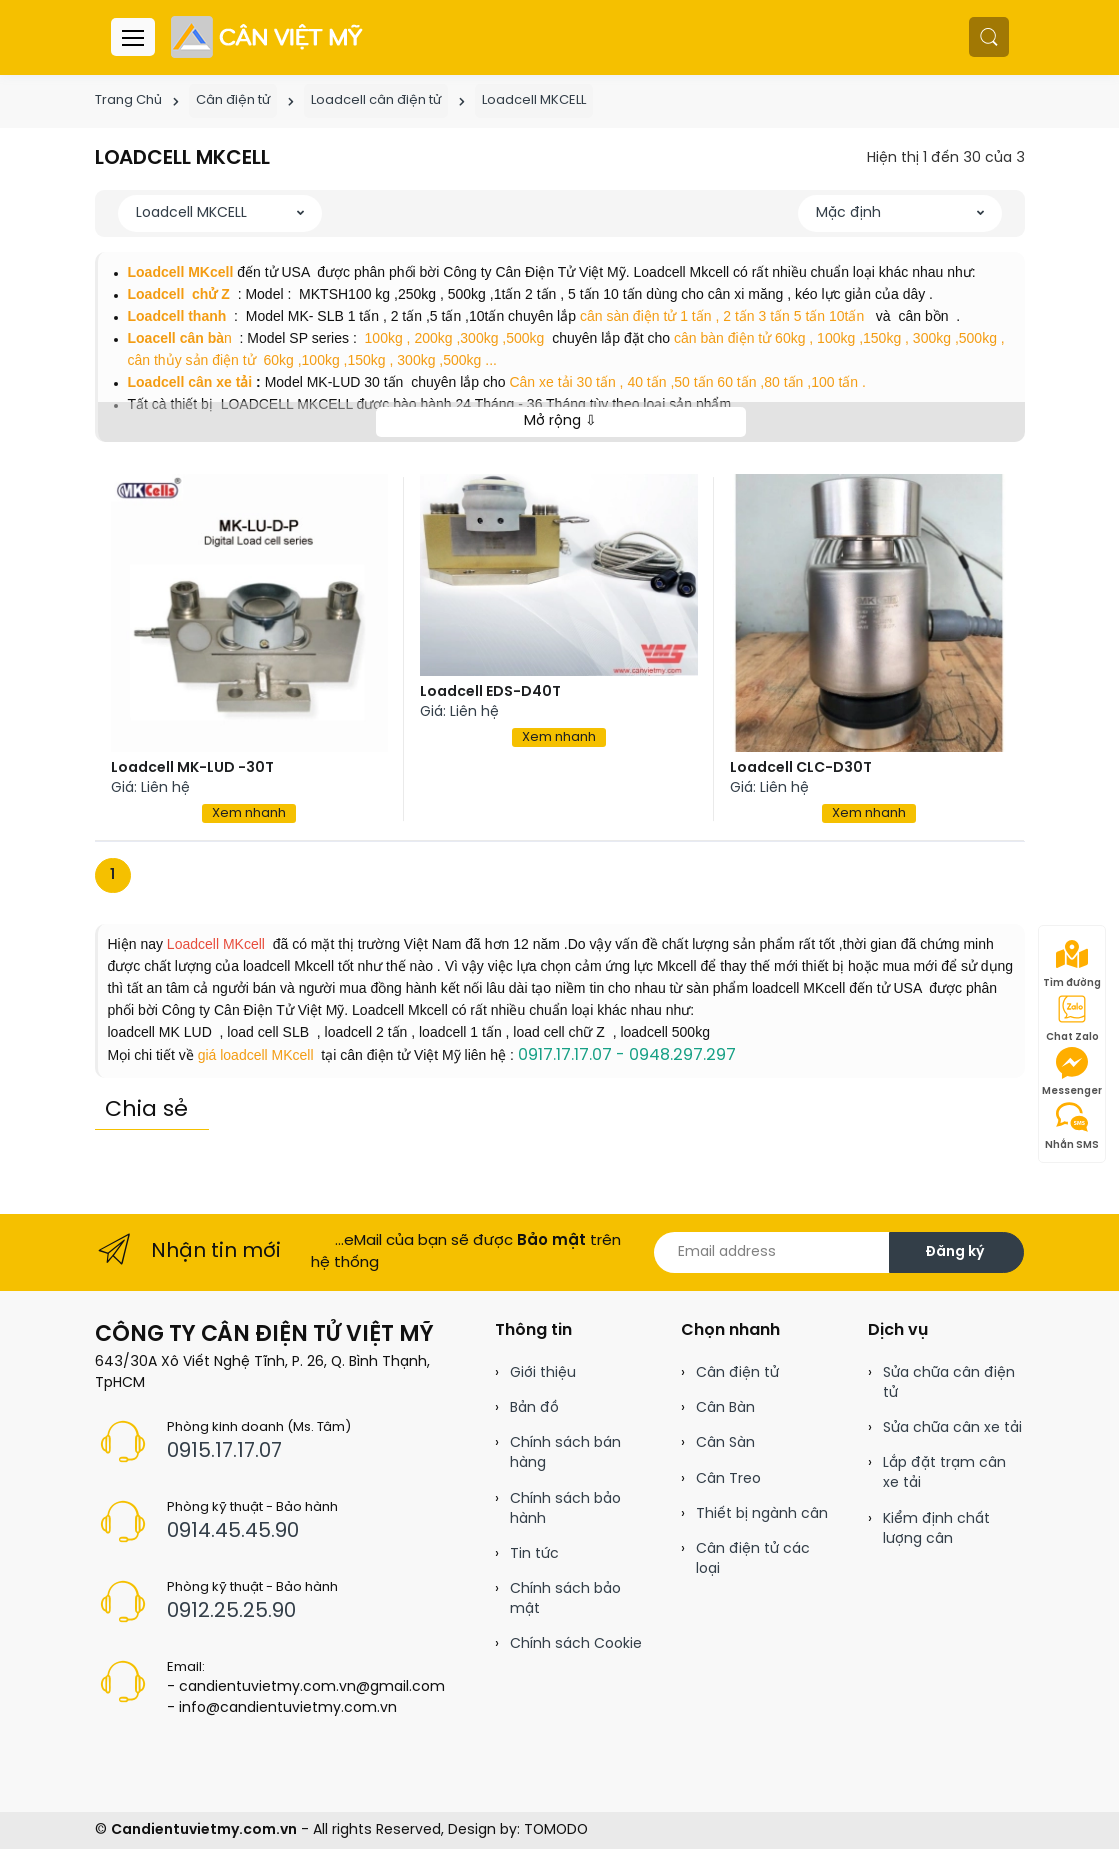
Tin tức (534, 1554)
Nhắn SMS (1072, 1126)
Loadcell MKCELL (534, 100)
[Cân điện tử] (268, 37)
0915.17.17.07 (224, 1451)
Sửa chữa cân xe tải (952, 1428)
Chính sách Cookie (576, 1644)
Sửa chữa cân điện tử (949, 1383)
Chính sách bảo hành (565, 1509)
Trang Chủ (128, 100)
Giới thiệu (543, 1373)
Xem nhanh (249, 813)
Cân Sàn (725, 1443)
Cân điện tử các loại (753, 1559)
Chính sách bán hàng (565, 1453)
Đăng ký (954, 1252)
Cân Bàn (725, 1408)
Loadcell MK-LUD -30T (192, 768)
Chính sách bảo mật (565, 1599)
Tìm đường (1072, 964)
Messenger (1072, 1072)
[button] (989, 37)
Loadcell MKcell (214, 944)
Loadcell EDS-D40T (490, 692)
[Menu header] (133, 37)
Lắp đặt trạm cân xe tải (944, 1473)
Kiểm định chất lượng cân (936, 1529)
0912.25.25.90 (231, 1611)
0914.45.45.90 (233, 1531)
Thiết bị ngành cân (762, 1514)
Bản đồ (534, 1408)
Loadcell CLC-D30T (801, 768)
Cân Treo (728, 1479)
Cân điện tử (233, 100)
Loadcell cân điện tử (376, 100)
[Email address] (772, 1252)
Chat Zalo (1072, 1018)
